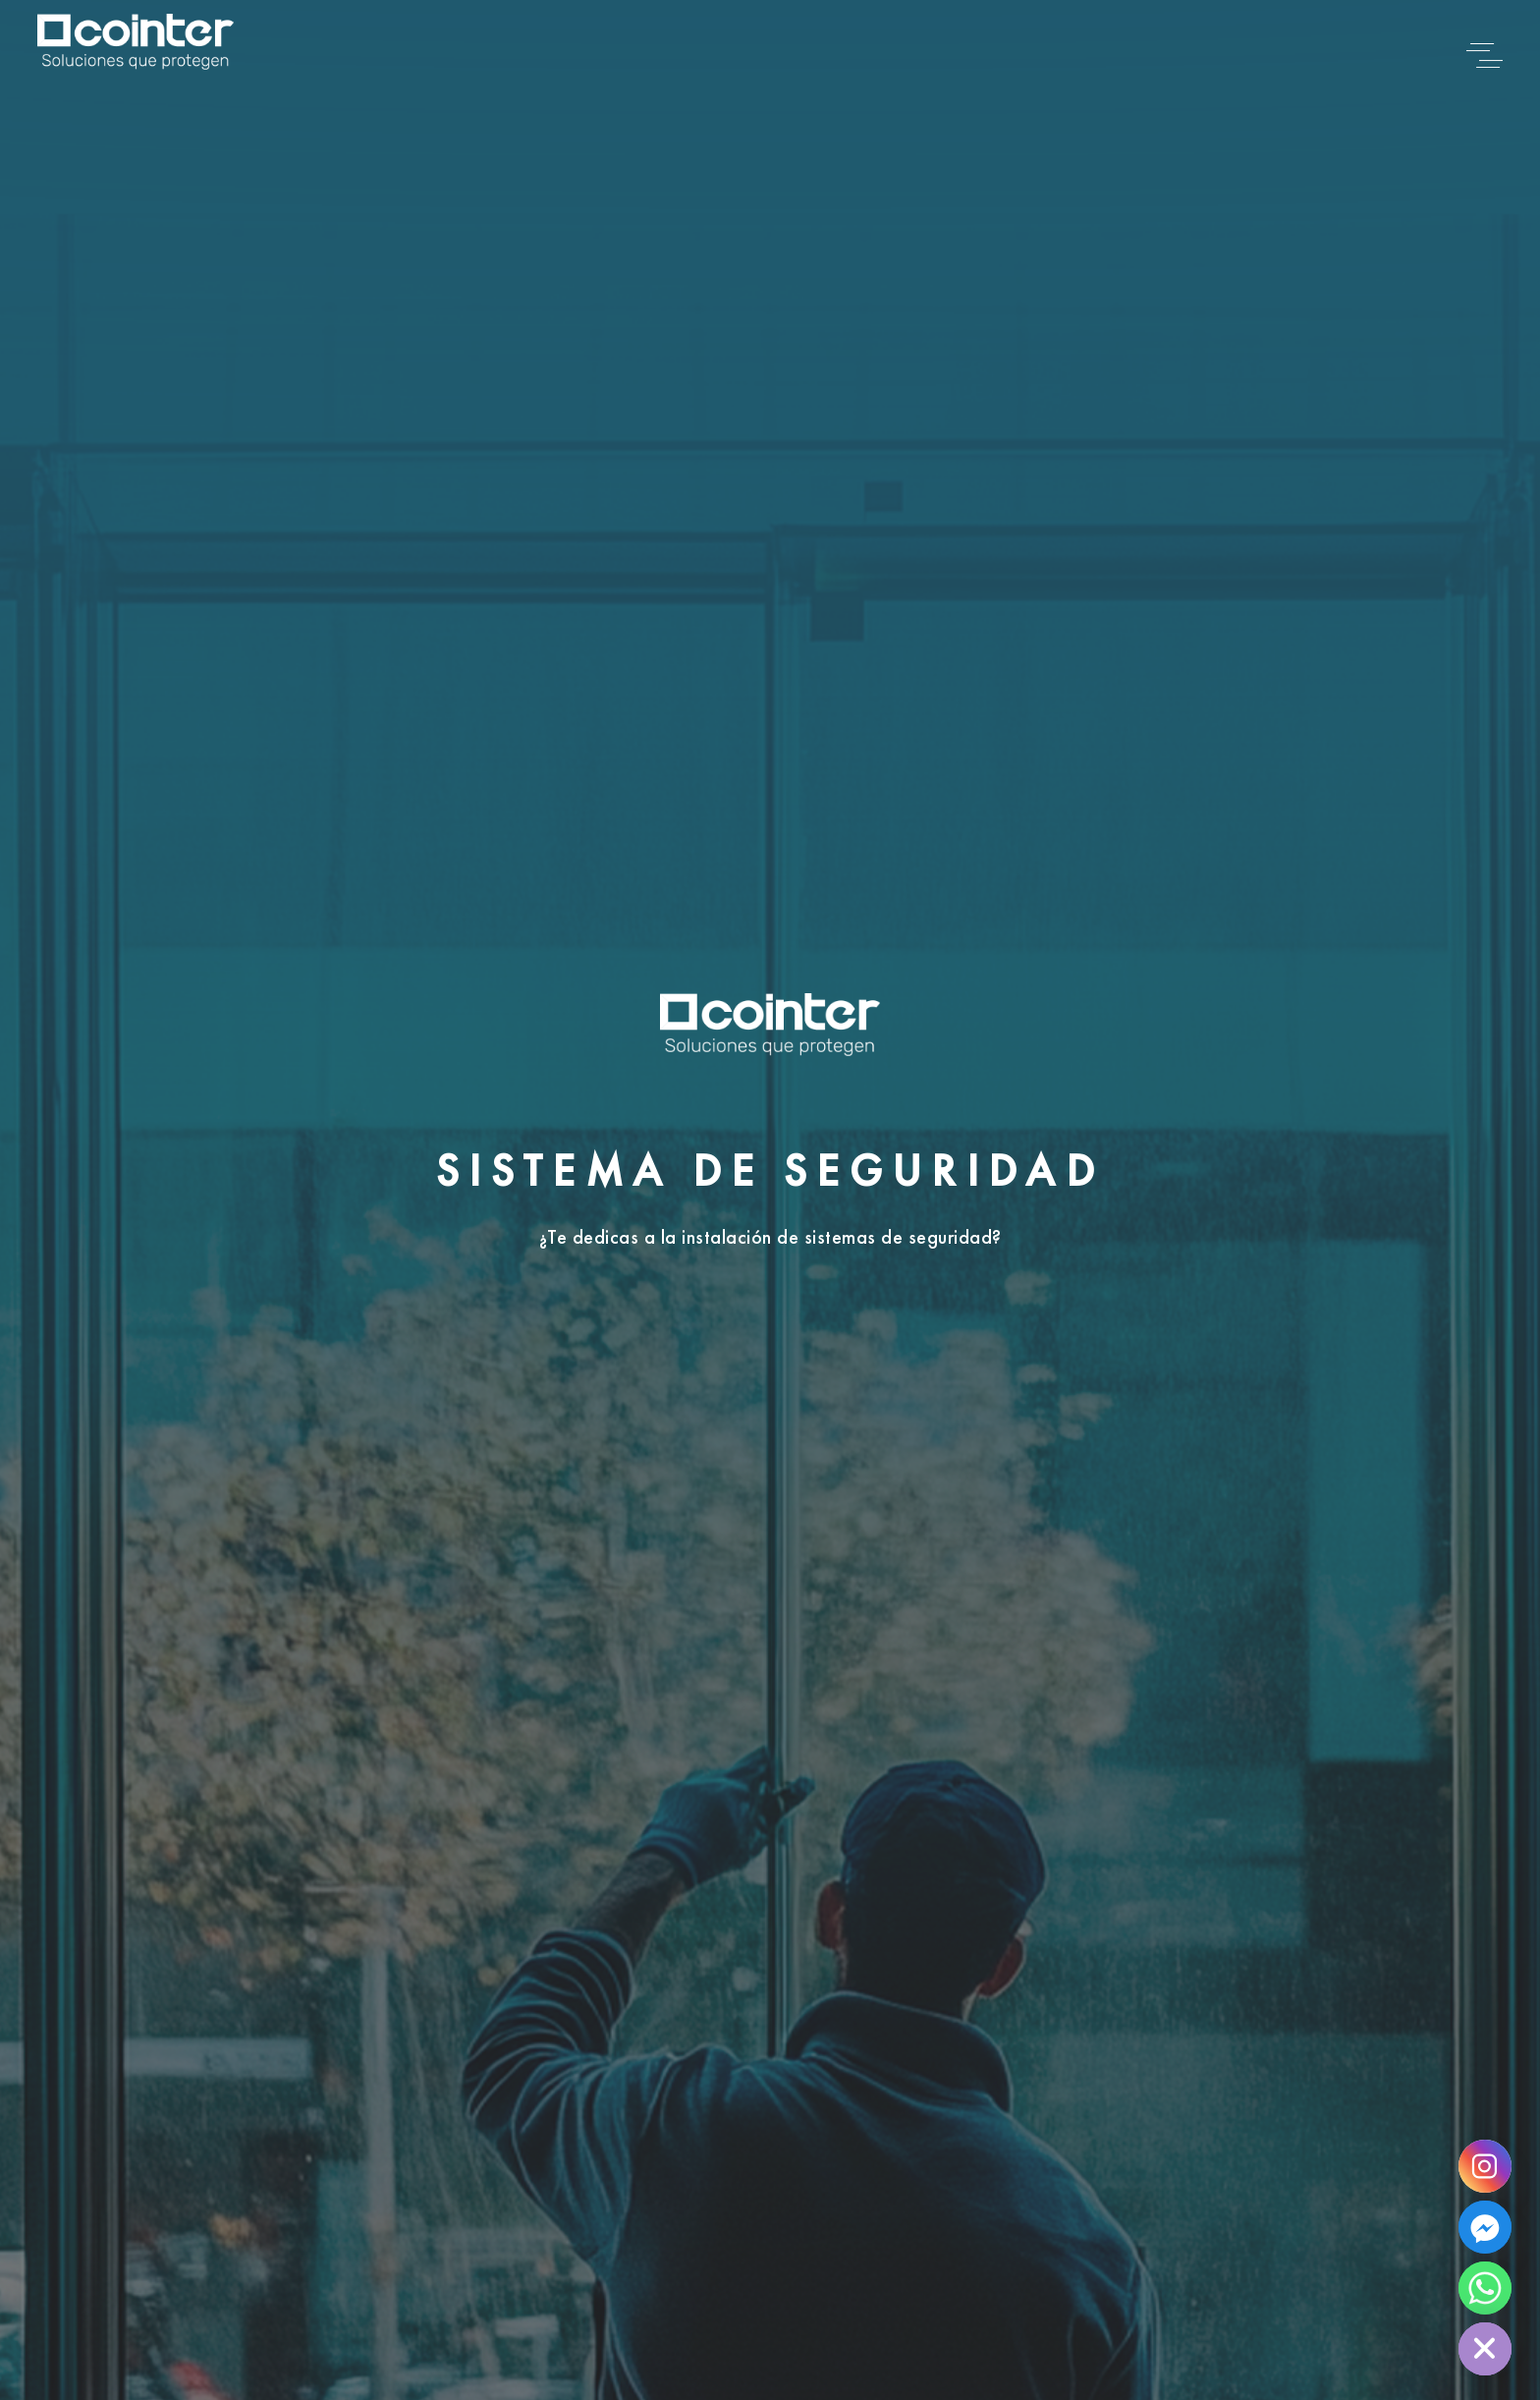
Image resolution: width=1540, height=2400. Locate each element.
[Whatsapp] (1485, 2288)
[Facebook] (1485, 2227)
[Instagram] (1485, 2166)
